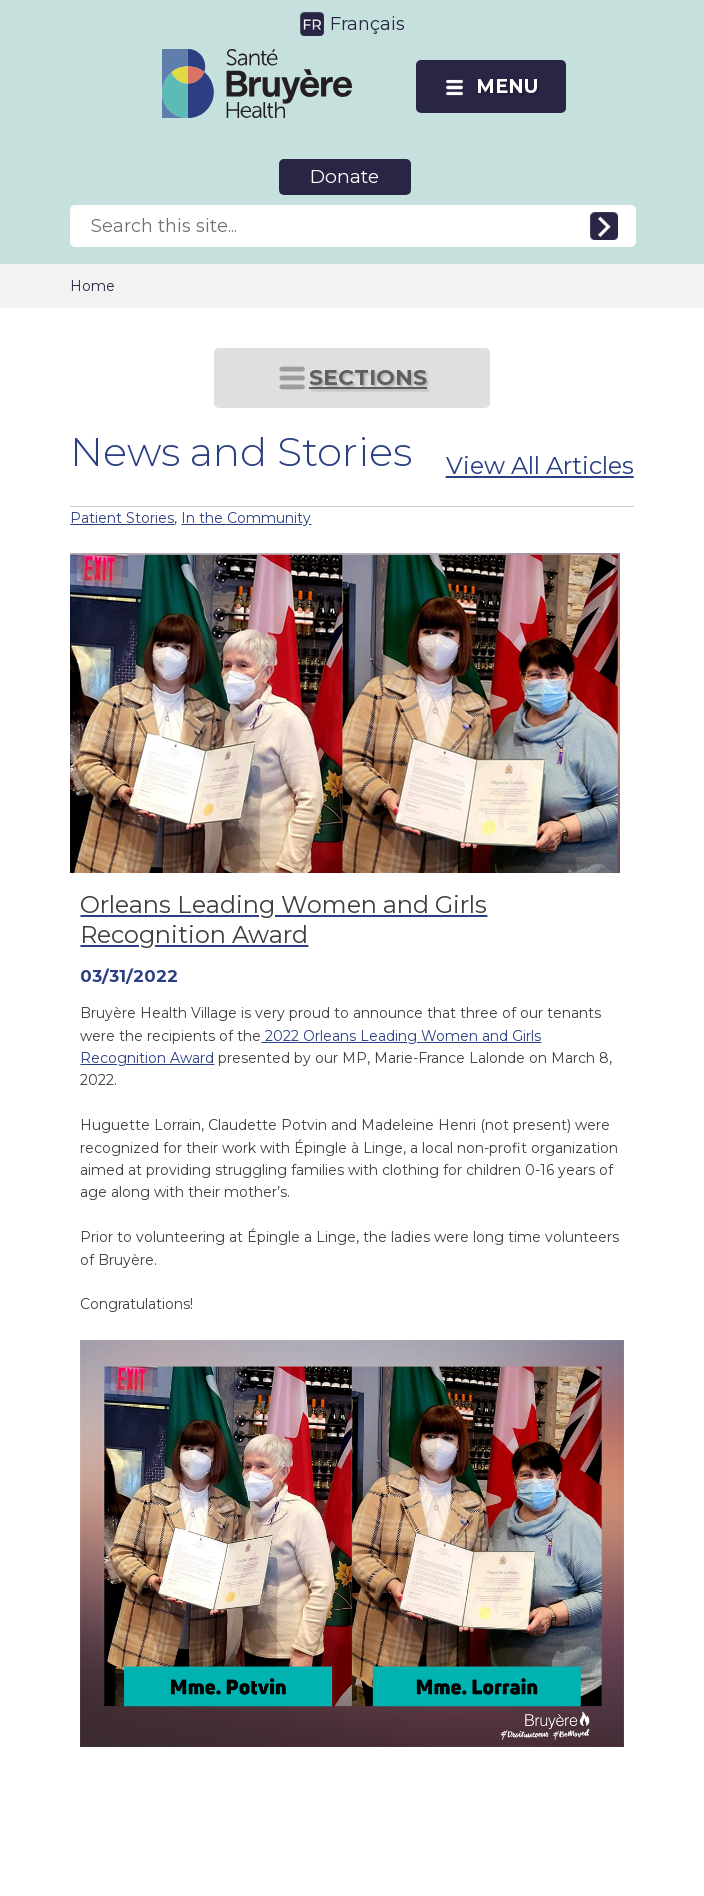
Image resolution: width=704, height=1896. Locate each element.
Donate (344, 176)
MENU (507, 86)
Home (92, 286)
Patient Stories (122, 518)
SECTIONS (368, 377)
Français (367, 24)
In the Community (246, 518)
